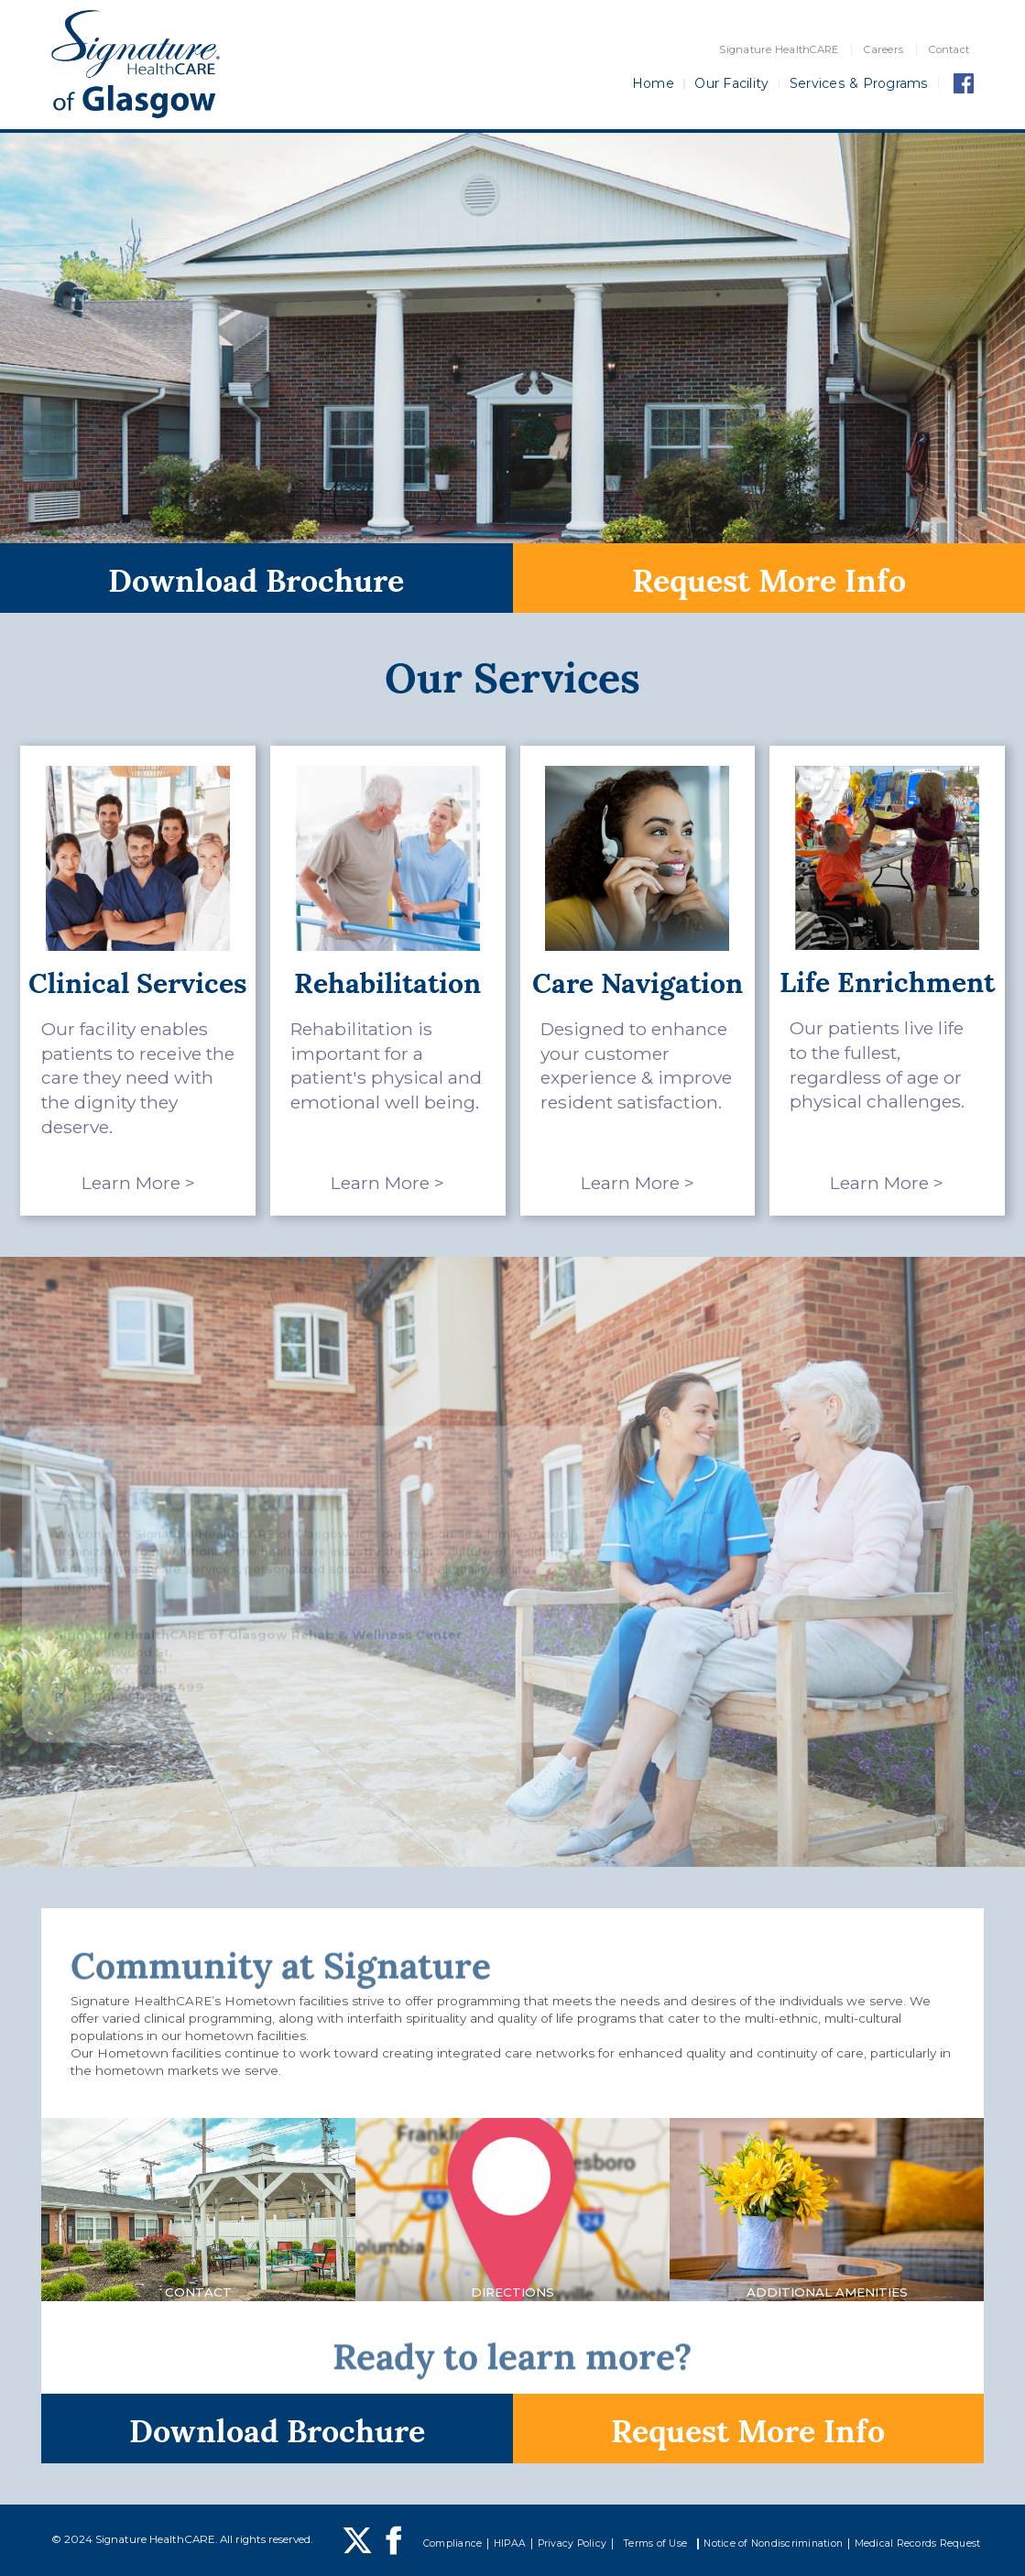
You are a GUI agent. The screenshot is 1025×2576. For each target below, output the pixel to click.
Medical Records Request (918, 2543)
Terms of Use (655, 2543)
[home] (135, 64)
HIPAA (510, 2543)
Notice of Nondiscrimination (773, 2543)
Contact (949, 49)
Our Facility (731, 83)
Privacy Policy (572, 2543)
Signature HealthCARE (778, 49)
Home (653, 83)
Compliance (453, 2543)
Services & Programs (859, 83)
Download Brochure (256, 577)
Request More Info (769, 577)
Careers (883, 49)
